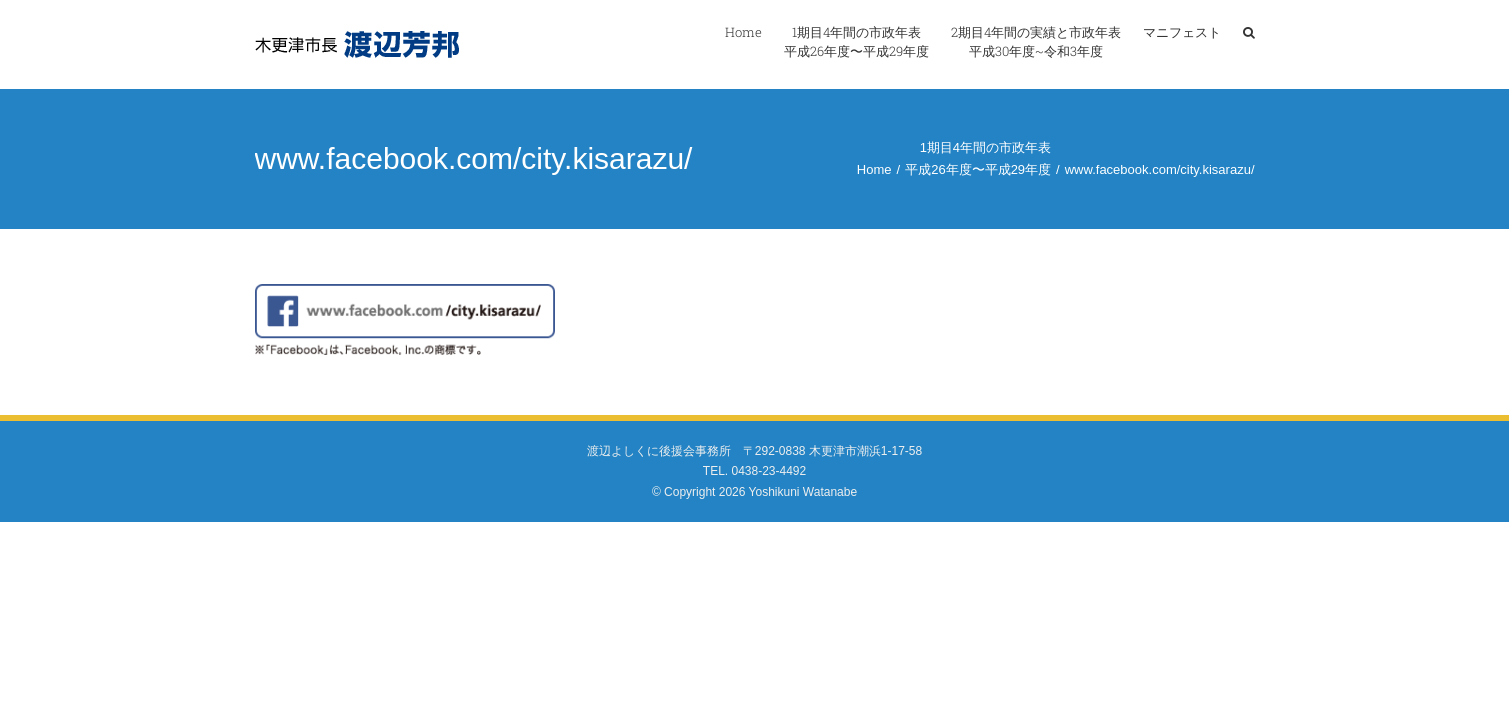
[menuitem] (691, 42)
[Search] (1249, 42)
